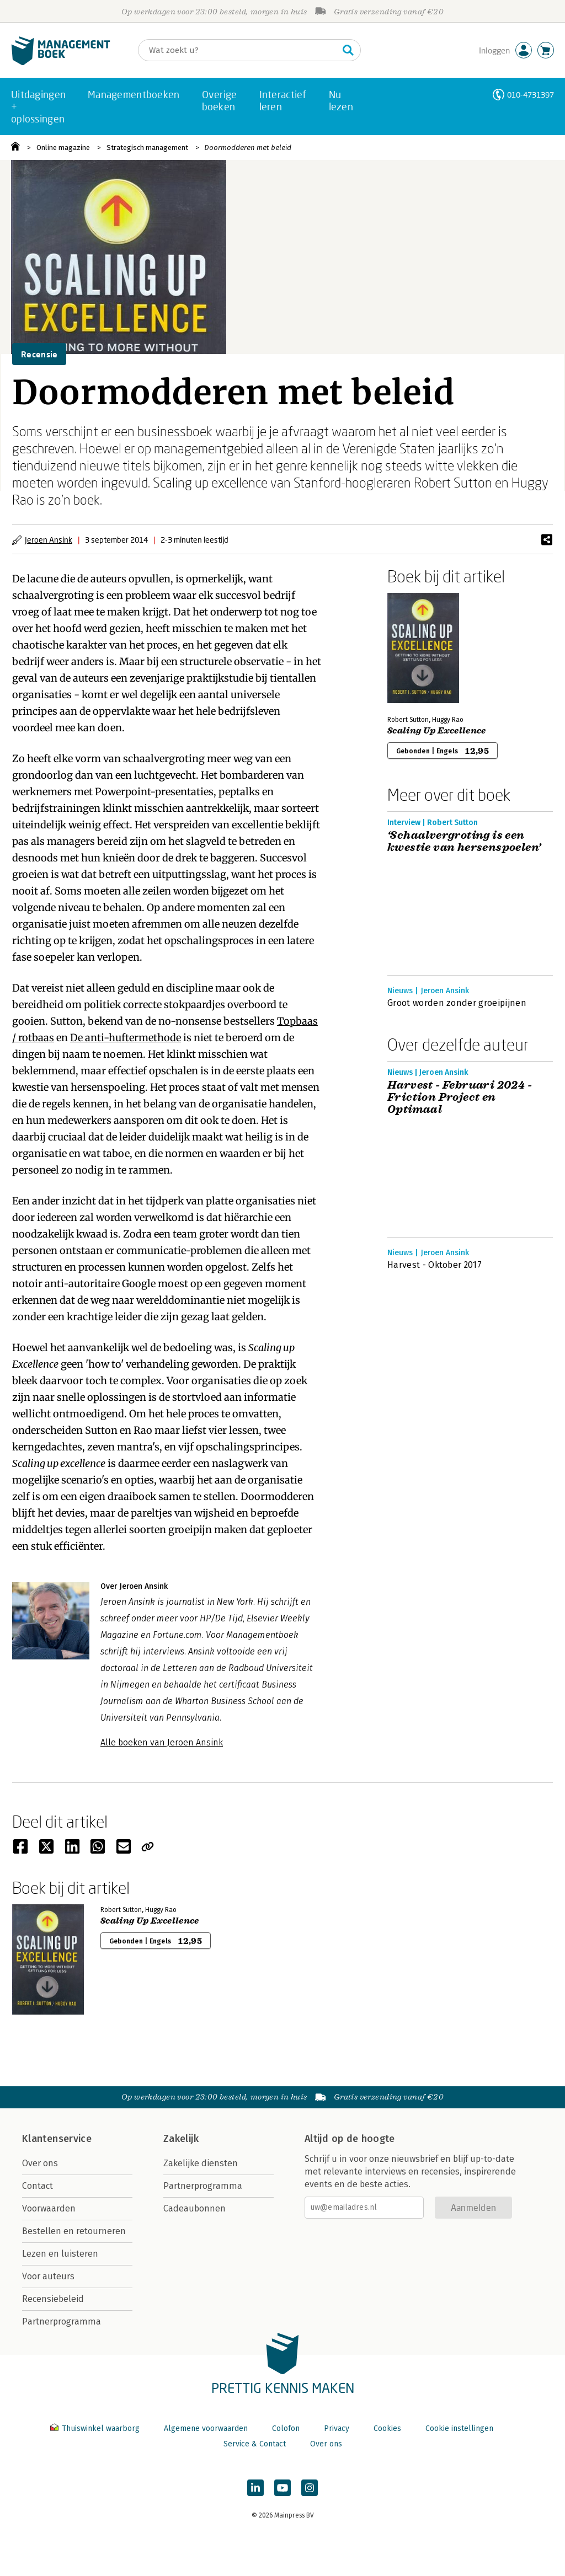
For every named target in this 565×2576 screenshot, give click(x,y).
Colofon (286, 2428)
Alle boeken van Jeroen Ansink (161, 1742)
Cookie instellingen (459, 2428)
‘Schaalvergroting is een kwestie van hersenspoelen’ (464, 841)
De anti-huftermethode (125, 1037)
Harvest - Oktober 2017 (434, 1265)
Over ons (40, 2163)
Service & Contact (254, 2444)
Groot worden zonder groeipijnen (456, 1003)
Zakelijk (181, 2139)
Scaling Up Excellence (436, 730)
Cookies (387, 2428)
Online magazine (63, 147)
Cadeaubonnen (194, 2208)
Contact (37, 2186)
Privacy (336, 2428)
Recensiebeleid (53, 2299)
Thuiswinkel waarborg (96, 2428)
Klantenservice (57, 2139)
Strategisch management (147, 147)
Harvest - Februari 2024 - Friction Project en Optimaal (459, 1097)
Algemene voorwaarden (206, 2428)
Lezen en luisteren (60, 2253)
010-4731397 (530, 94)
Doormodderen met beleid (247, 147)
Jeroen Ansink (48, 539)
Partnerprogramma (61, 2321)
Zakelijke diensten (200, 2163)
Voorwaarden (49, 2208)
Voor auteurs (48, 2276)
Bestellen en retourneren (74, 2231)
